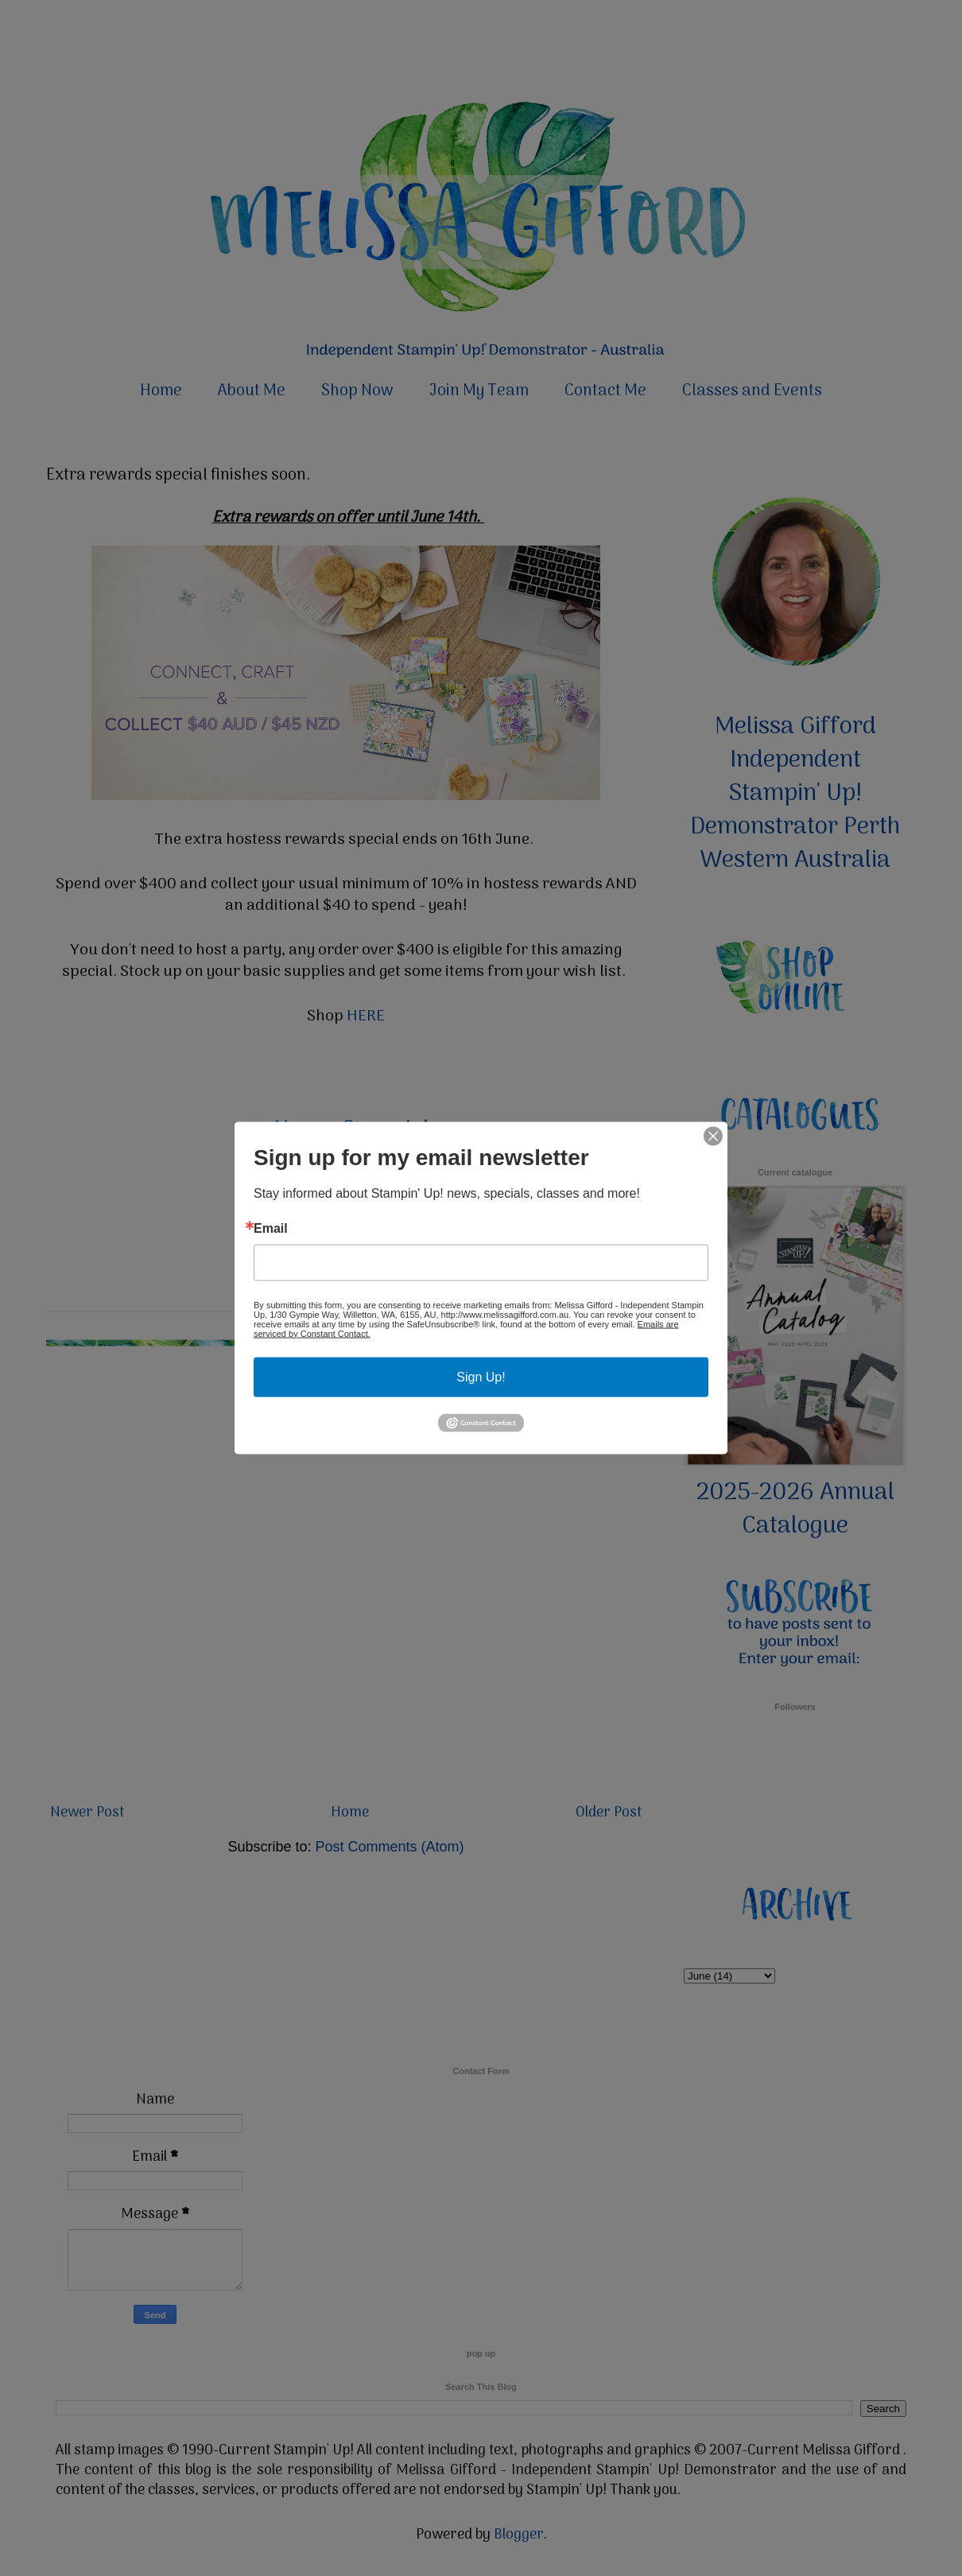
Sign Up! (480, 1376)
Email (271, 1228)
